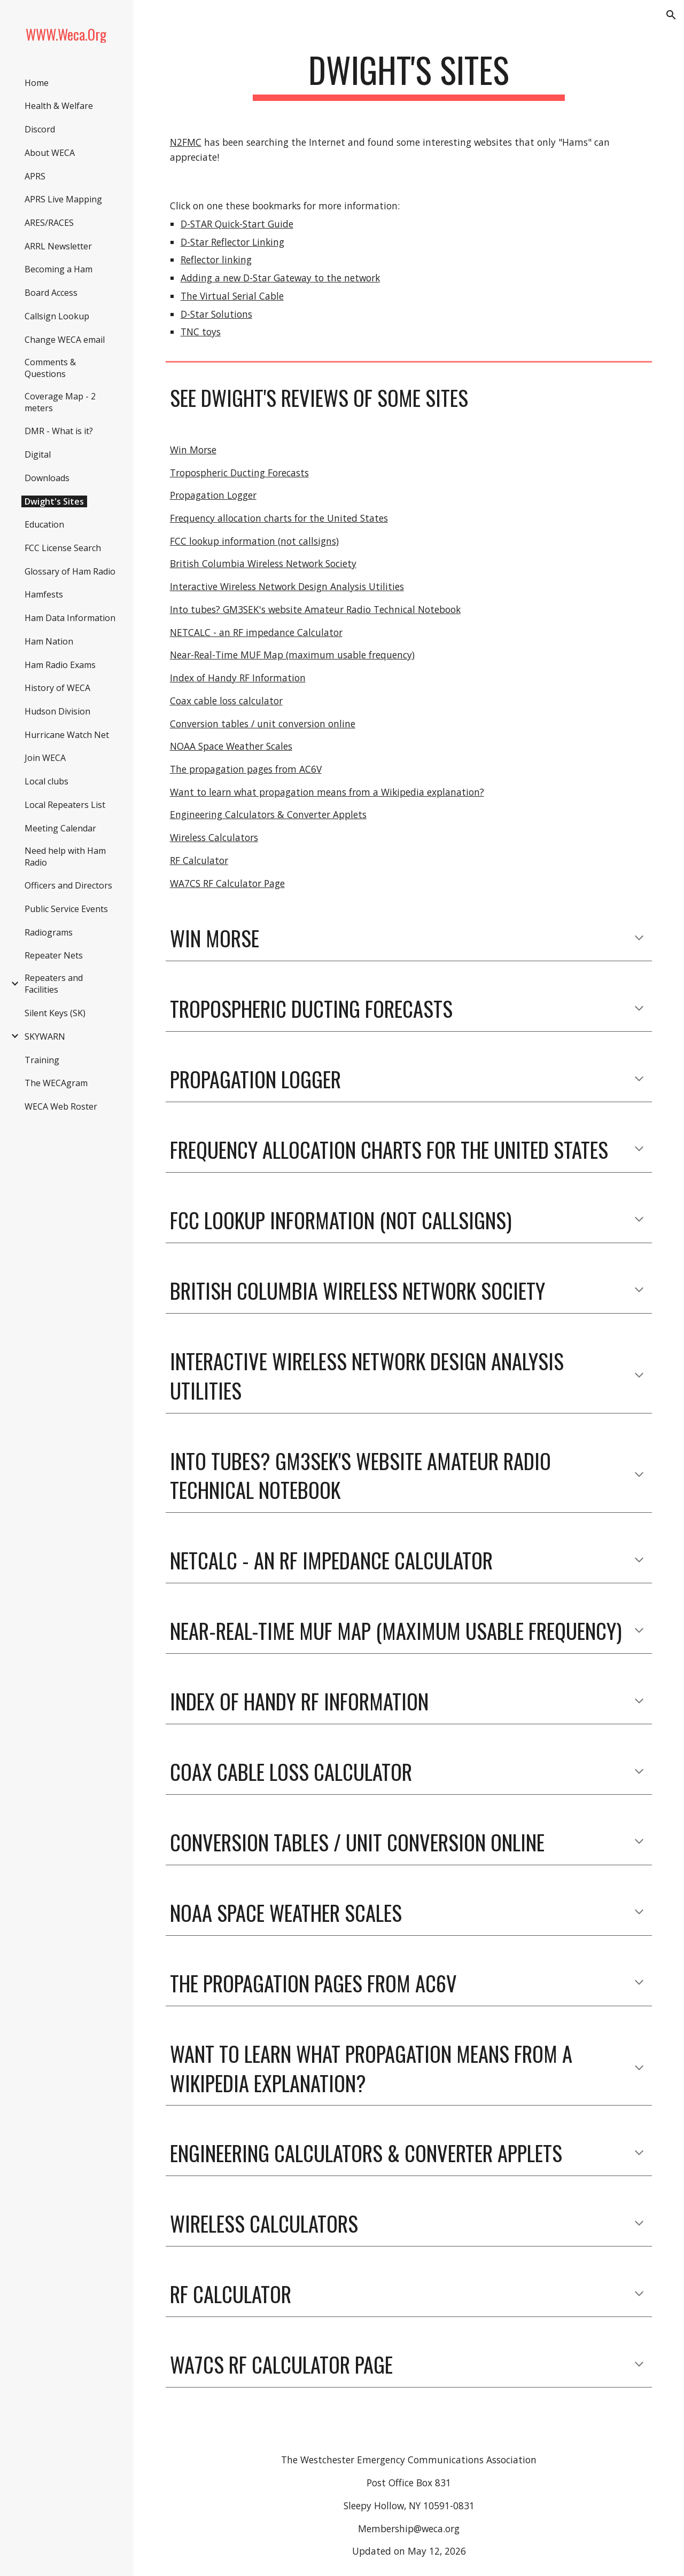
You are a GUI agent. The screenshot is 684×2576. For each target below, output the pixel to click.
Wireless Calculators (214, 837)
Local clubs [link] (46, 781)
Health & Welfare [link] (59, 106)
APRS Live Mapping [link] (63, 199)
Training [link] (42, 1060)
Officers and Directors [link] (68, 885)
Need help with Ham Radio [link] (65, 856)
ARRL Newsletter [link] (58, 246)
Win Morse (193, 449)
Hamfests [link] (44, 594)
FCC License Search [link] (63, 548)
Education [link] (44, 524)
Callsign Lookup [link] (57, 316)
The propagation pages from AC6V (246, 769)
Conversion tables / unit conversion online (262, 723)
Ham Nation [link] (49, 641)
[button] (671, 15)
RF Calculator (199, 860)
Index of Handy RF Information (238, 677)
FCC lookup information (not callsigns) (254, 541)
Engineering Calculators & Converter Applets (268, 814)
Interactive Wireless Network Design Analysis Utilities (287, 586)
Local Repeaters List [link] (65, 805)
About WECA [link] (50, 153)
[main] (408, 75)
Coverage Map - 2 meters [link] (60, 402)
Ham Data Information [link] (70, 618)
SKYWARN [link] (45, 1036)
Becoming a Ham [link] (58, 269)
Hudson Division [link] (57, 711)
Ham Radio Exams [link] (60, 665)
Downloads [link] (47, 478)
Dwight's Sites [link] (54, 501)
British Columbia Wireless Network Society (263, 563)
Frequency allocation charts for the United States (279, 518)
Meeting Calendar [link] (60, 828)
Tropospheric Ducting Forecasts (239, 472)
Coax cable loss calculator (226, 700)
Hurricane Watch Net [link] (67, 735)
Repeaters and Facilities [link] (54, 983)
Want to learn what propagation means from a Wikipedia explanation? (327, 792)
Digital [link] (38, 454)
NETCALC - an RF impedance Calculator (256, 632)
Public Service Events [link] (66, 909)
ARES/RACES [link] (49, 223)
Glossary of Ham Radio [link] (70, 571)
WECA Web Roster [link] (61, 1106)
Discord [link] (40, 129)
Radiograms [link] (49, 932)
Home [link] (37, 83)
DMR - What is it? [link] (59, 431)
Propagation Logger (213, 495)
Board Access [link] (51, 293)
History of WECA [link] (57, 688)
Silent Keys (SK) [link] (55, 1013)
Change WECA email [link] (65, 339)
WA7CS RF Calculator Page (227, 883)
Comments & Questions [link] (50, 368)
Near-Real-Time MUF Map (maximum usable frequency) (292, 654)
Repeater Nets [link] (54, 955)
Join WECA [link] (45, 758)
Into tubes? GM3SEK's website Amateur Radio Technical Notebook (315, 609)
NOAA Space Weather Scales (231, 746)
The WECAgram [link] (56, 1083)
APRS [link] (35, 176)
